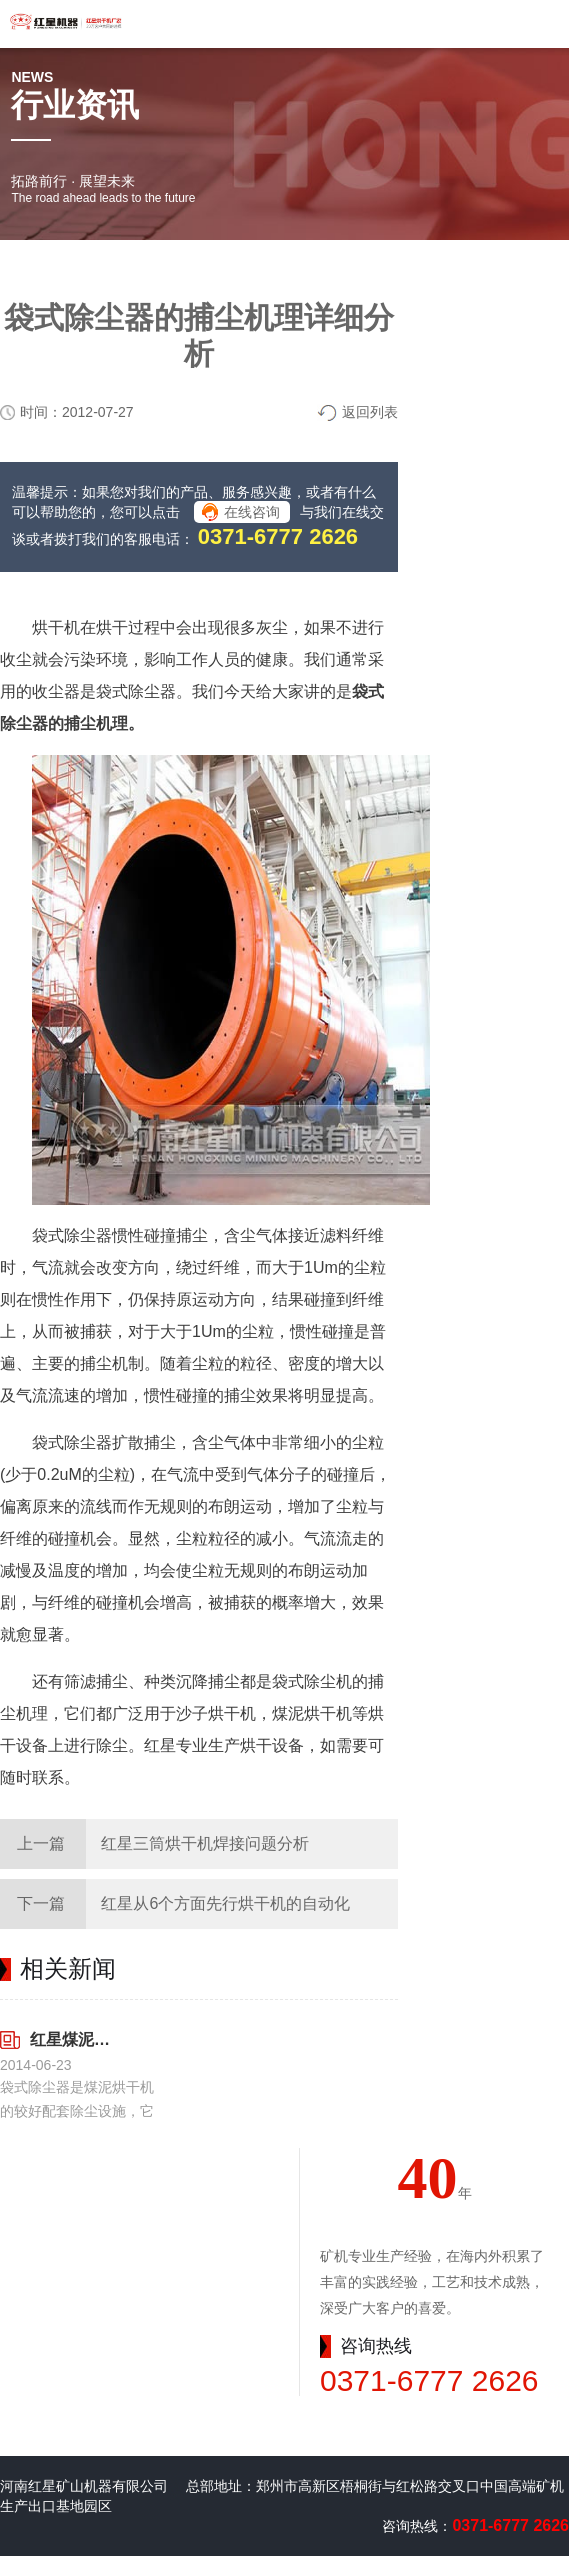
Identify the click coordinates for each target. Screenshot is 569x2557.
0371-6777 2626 (278, 536)
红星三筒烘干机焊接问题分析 (205, 1843)
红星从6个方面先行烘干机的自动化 (225, 1903)
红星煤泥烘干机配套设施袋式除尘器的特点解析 (70, 2039)
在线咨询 (252, 512)
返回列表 (370, 412)
